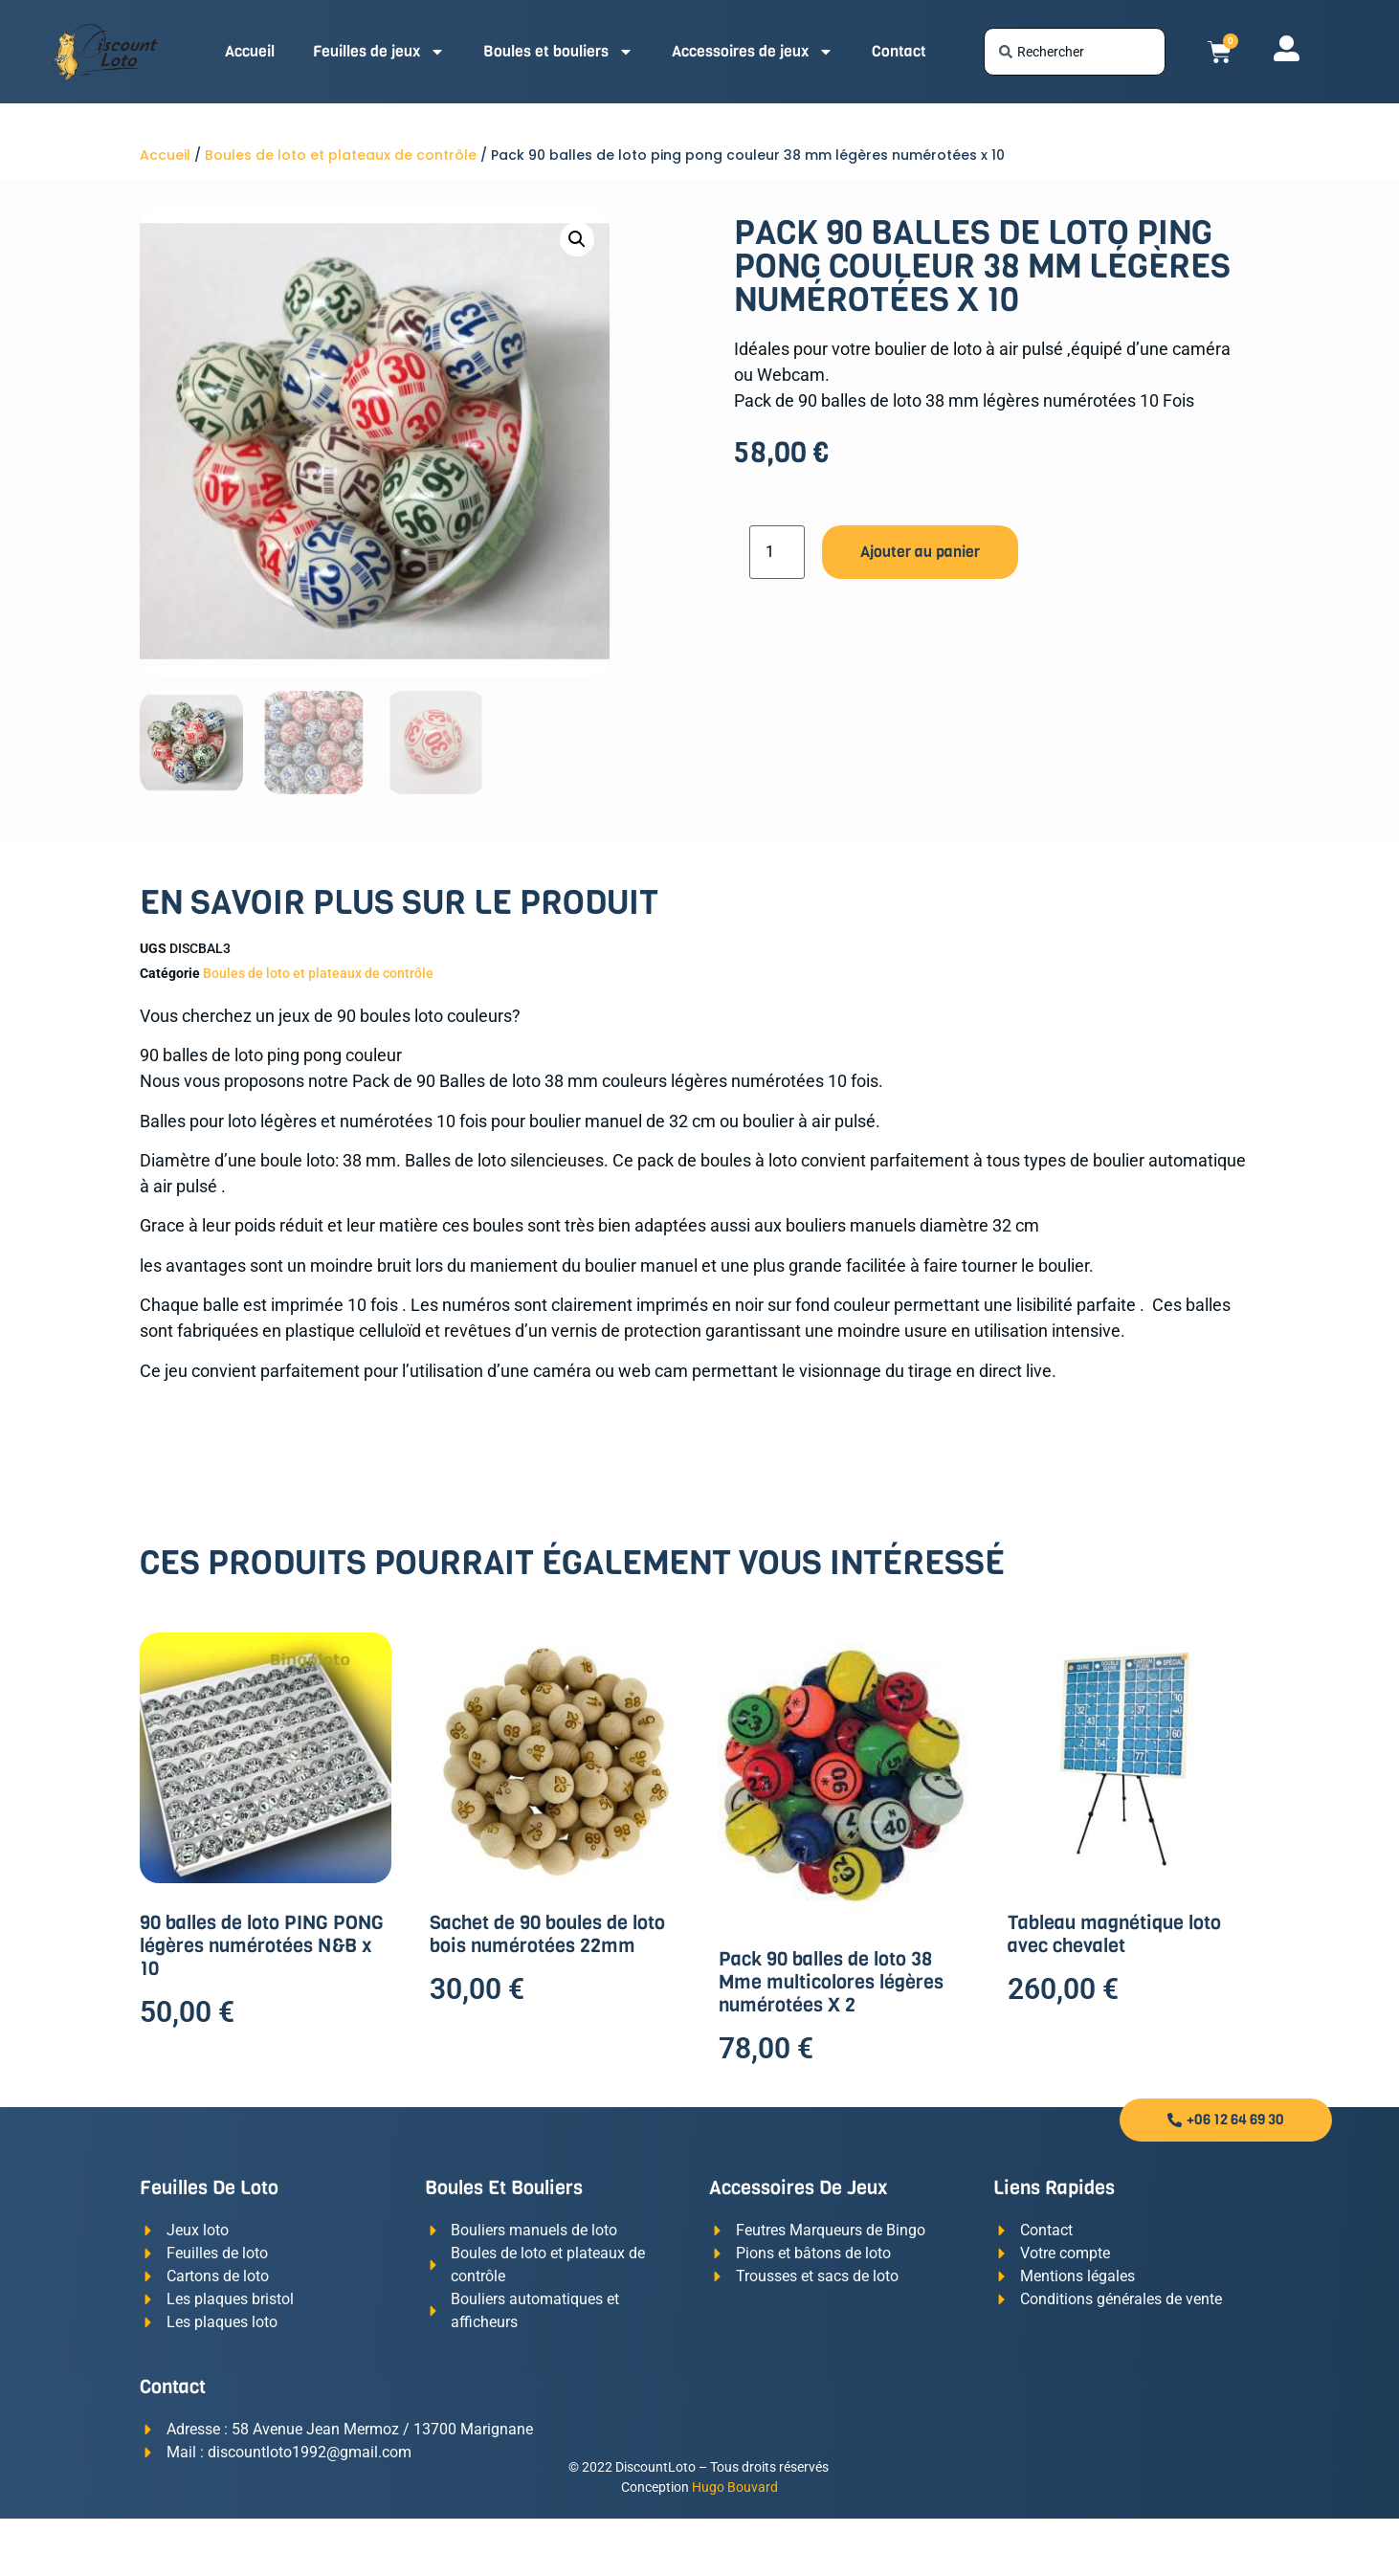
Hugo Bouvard (735, 2487)
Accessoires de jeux (752, 51)
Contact (899, 51)
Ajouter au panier (920, 552)
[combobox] (1075, 52)
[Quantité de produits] (777, 552)
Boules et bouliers (558, 51)
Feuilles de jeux (379, 51)
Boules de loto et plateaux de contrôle (341, 155)
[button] (577, 239)
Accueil (250, 51)
